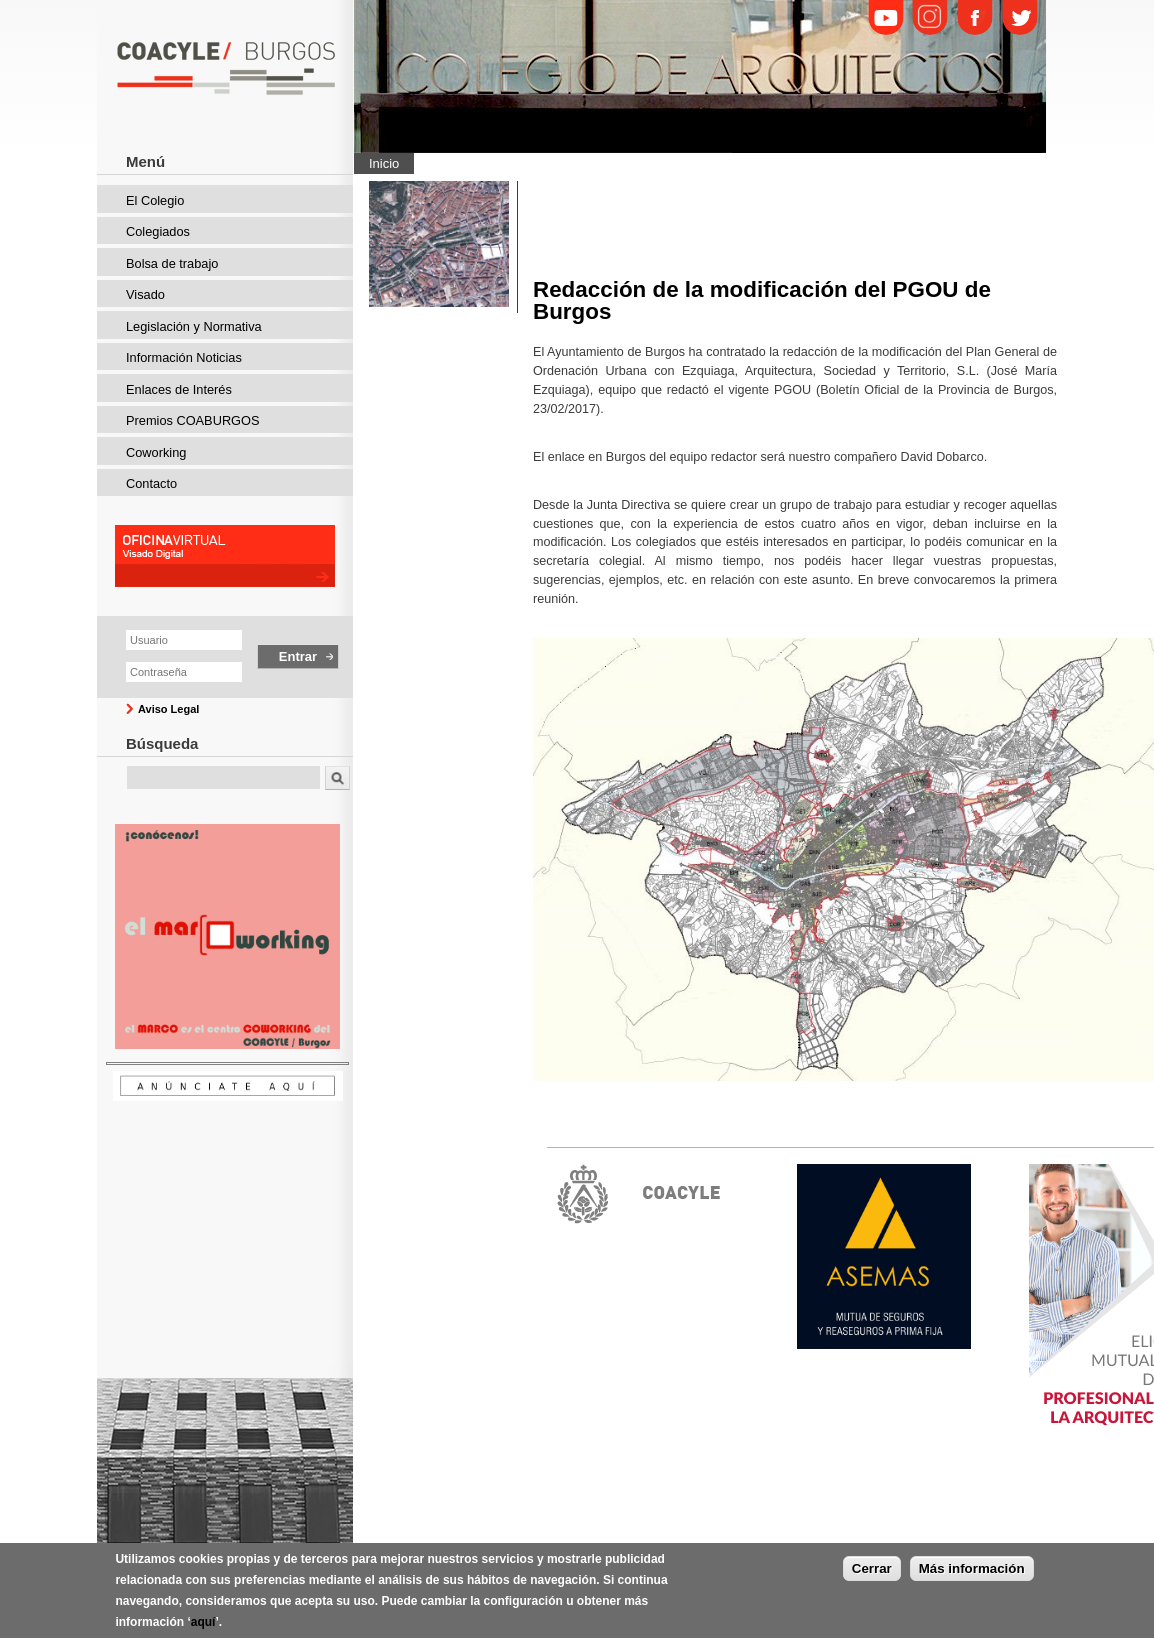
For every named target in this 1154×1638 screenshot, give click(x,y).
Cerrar (872, 1568)
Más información (972, 1568)
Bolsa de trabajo (172, 263)
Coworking (156, 452)
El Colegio (155, 200)
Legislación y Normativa (194, 326)
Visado (145, 294)
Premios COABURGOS (193, 420)
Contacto (151, 483)
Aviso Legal (168, 709)
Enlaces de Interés (179, 389)
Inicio (384, 163)
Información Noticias (184, 357)
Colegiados (158, 231)
